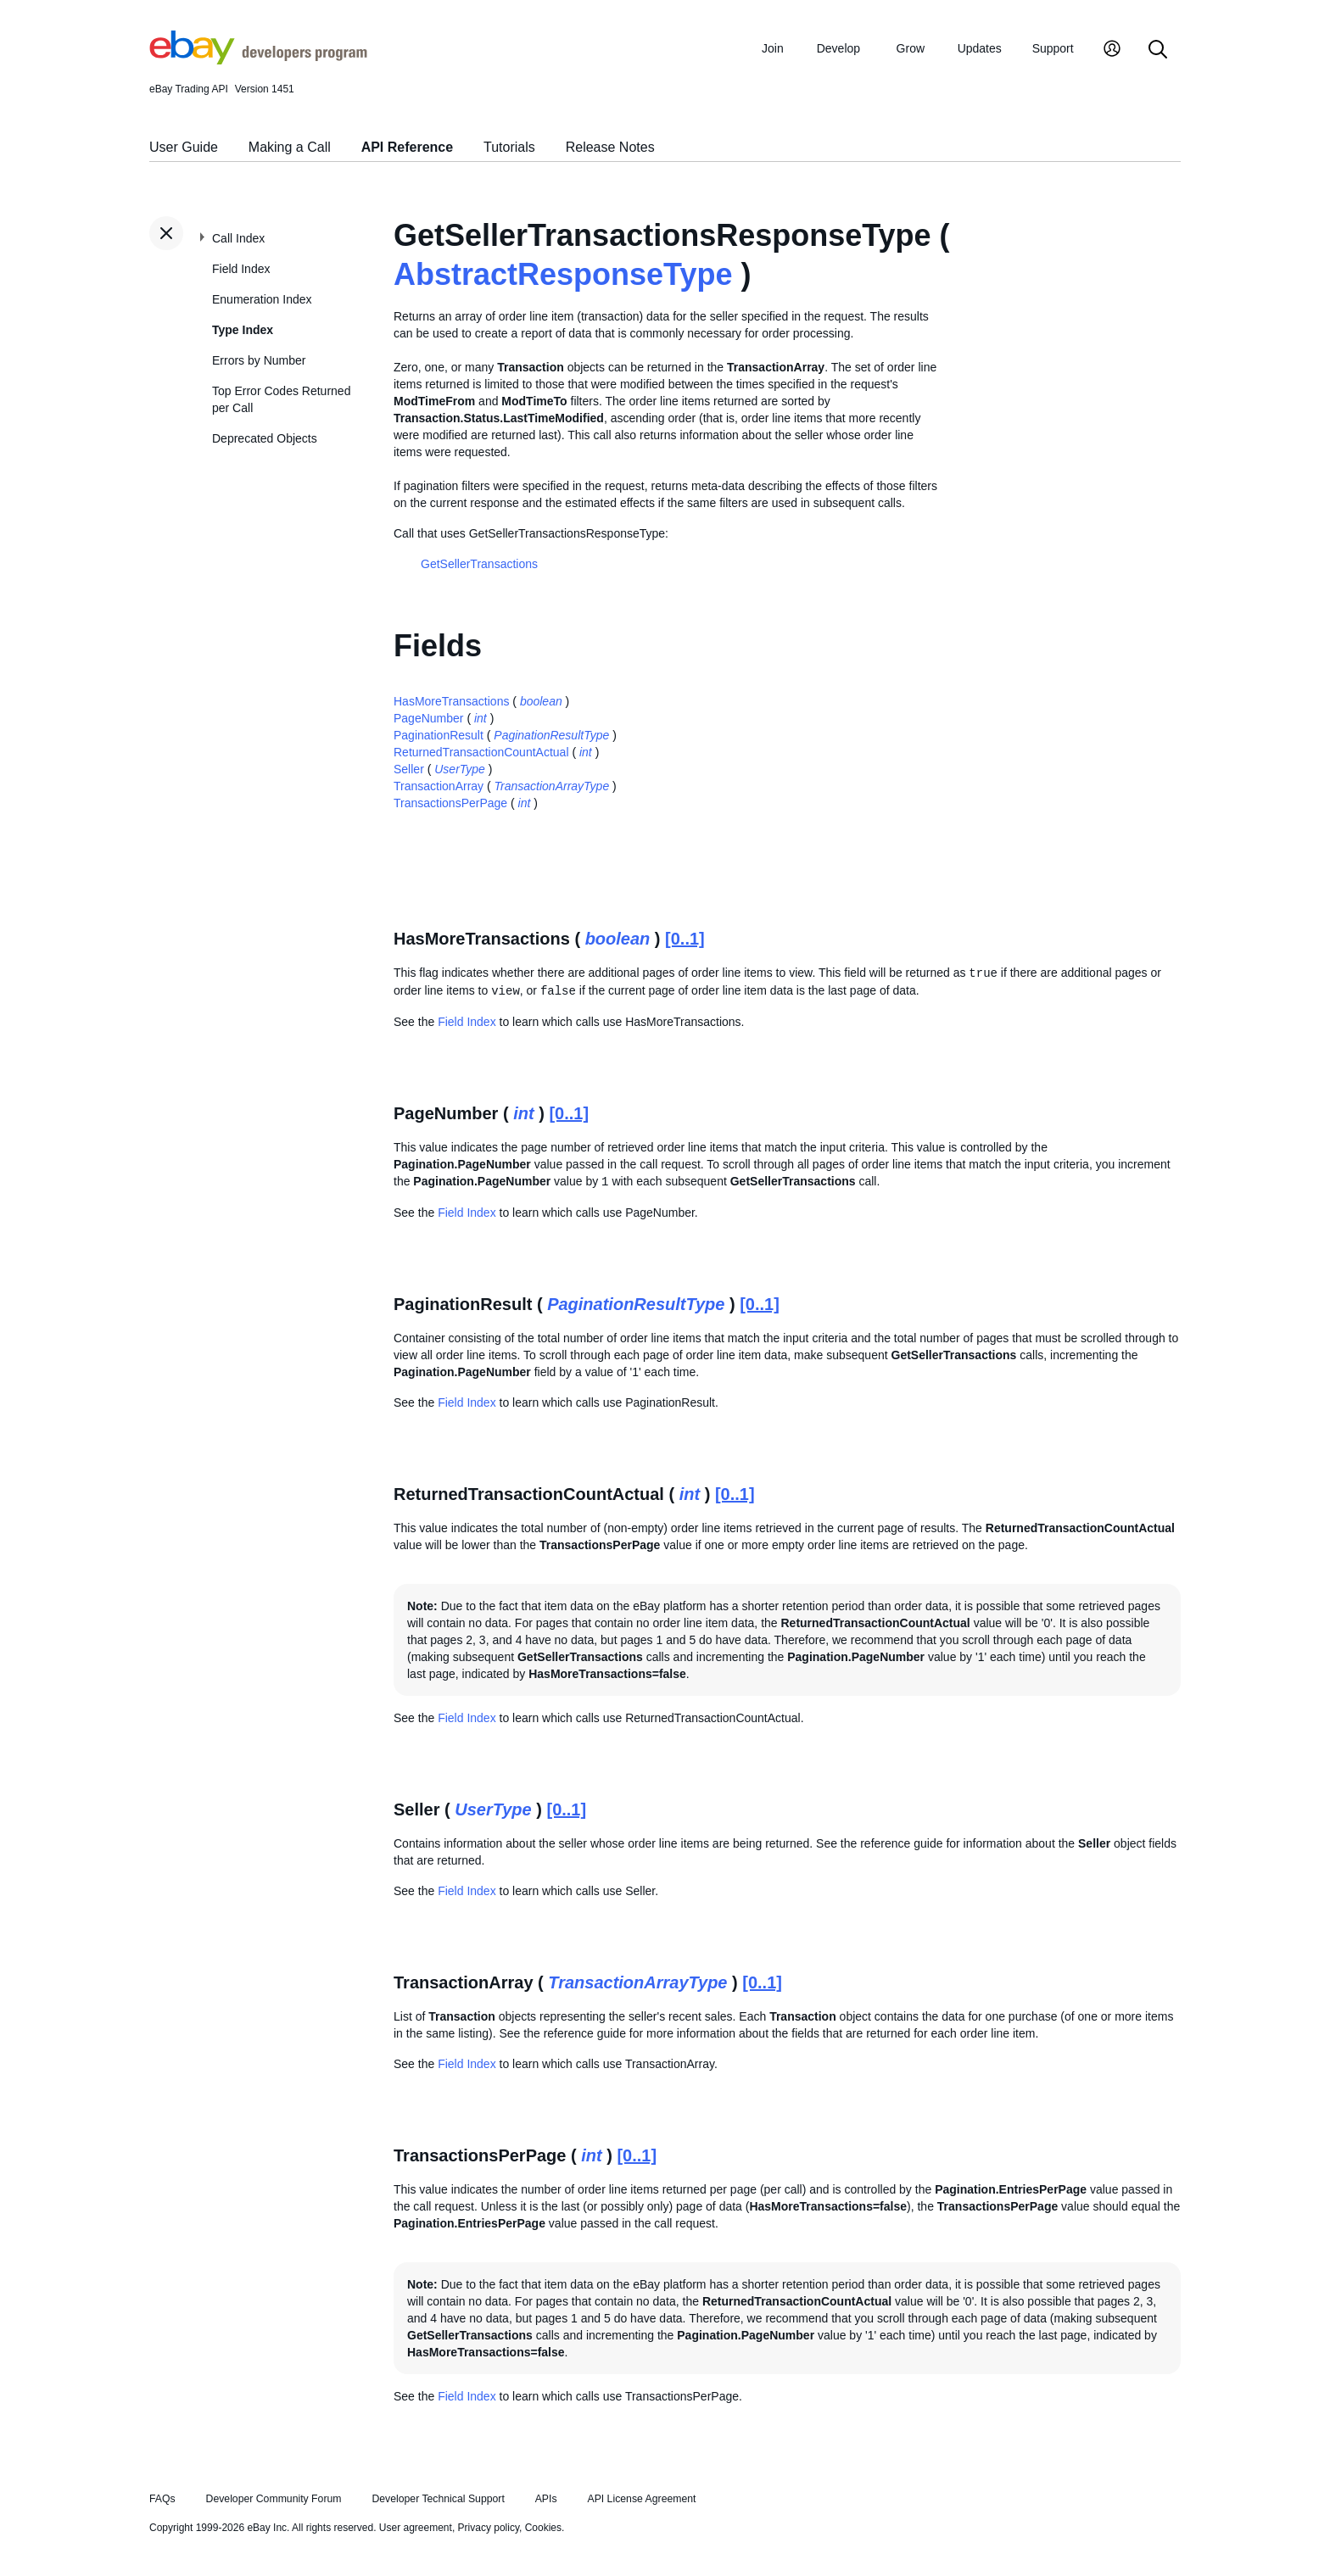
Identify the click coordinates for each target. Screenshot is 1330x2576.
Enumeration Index (262, 299)
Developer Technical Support (438, 2499)
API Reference (407, 147)
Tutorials (509, 147)
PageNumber (429, 718)
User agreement (415, 2528)
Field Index (241, 269)
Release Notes (610, 147)
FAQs (162, 2499)
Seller (409, 769)
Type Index (242, 330)
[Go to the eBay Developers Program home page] (258, 60)
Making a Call (290, 147)
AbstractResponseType (563, 274)
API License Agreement (641, 2499)
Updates (980, 48)
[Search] (1158, 50)
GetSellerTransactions (479, 564)
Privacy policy (488, 2528)
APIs (546, 2499)
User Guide (183, 147)
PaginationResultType (551, 735)
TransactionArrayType (552, 786)
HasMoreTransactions (451, 701)
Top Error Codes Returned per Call (281, 399)
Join (773, 48)
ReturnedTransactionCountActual (481, 752)
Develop (838, 48)
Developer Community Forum (274, 2499)
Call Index (238, 238)
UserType (459, 769)
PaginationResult (438, 735)
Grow (911, 48)
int (480, 718)
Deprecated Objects (264, 438)
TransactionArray (438, 786)
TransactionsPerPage (450, 803)
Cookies (543, 2528)
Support (1053, 48)
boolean (541, 701)
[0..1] (685, 938)
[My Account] (1112, 50)
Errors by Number (258, 360)
